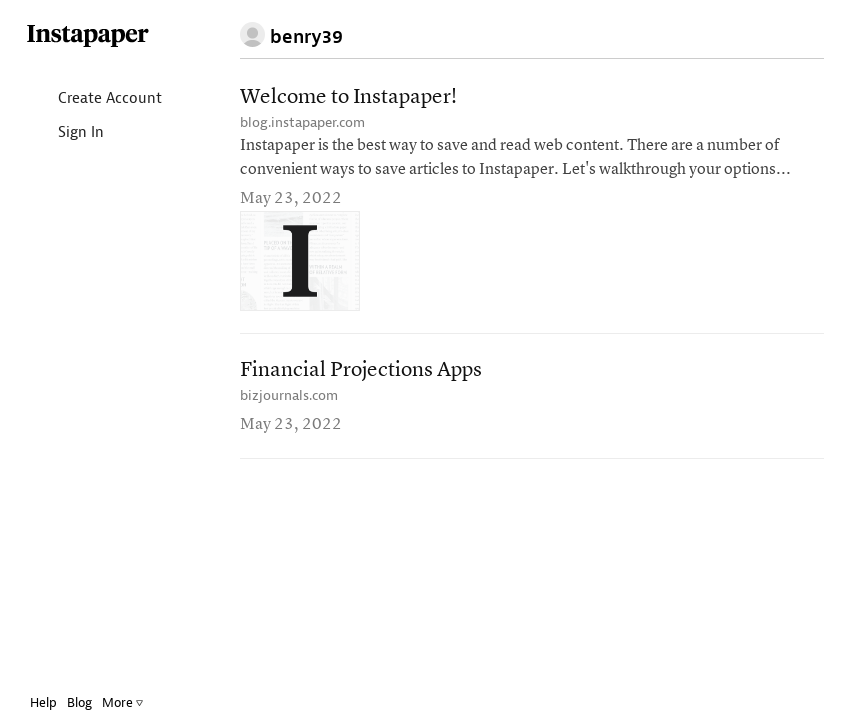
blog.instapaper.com (302, 122)
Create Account (93, 99)
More (122, 702)
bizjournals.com (289, 395)
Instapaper (88, 36)
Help (43, 702)
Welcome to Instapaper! (348, 97)
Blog (79, 702)
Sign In (64, 133)
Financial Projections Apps (361, 370)
